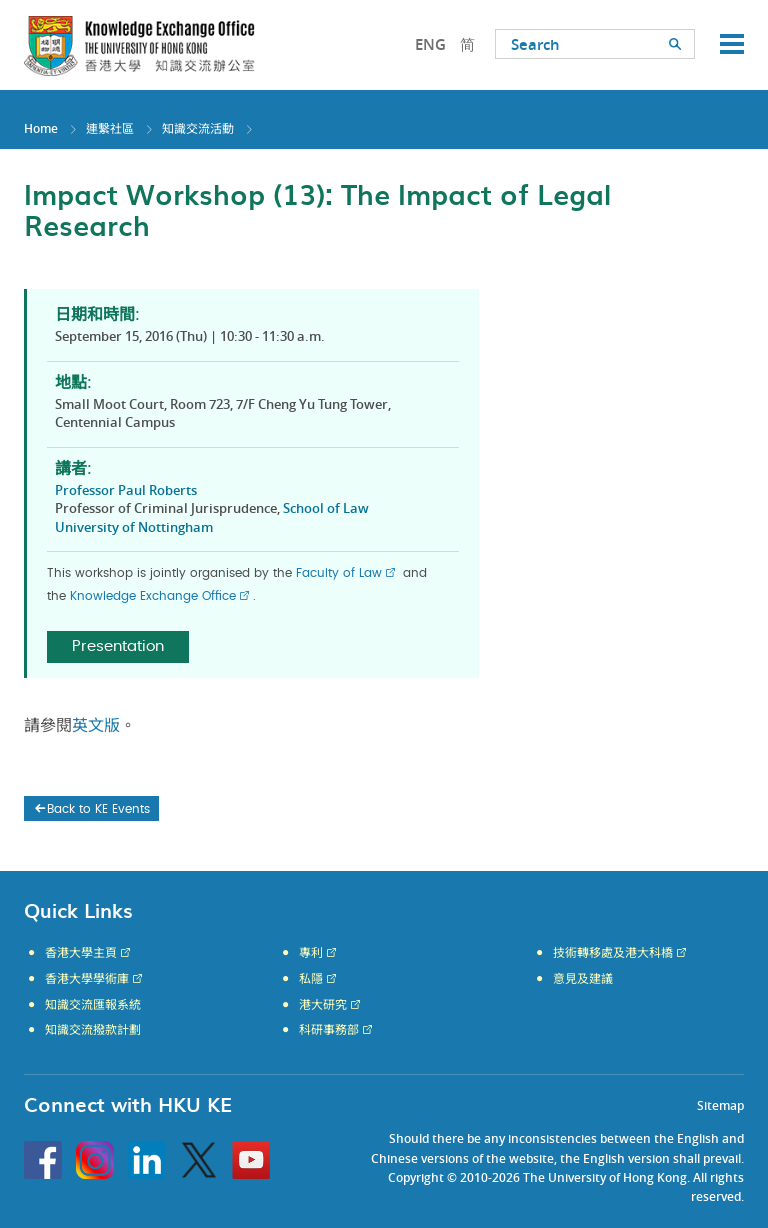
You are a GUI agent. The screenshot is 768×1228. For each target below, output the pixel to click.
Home (41, 128)
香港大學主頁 (81, 953)
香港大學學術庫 (87, 979)
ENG (430, 44)
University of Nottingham (134, 527)
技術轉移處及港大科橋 (613, 953)
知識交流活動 (198, 128)
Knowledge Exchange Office (153, 596)
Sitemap (720, 1105)
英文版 (96, 726)
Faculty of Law (339, 573)
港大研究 (323, 1005)
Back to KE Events (91, 809)
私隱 (311, 979)
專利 (311, 953)
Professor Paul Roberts (126, 490)
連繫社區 (110, 128)
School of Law (326, 508)
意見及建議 (583, 979)
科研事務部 (329, 1030)
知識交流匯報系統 (93, 1005)
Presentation (118, 646)
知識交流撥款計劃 (93, 1030)
